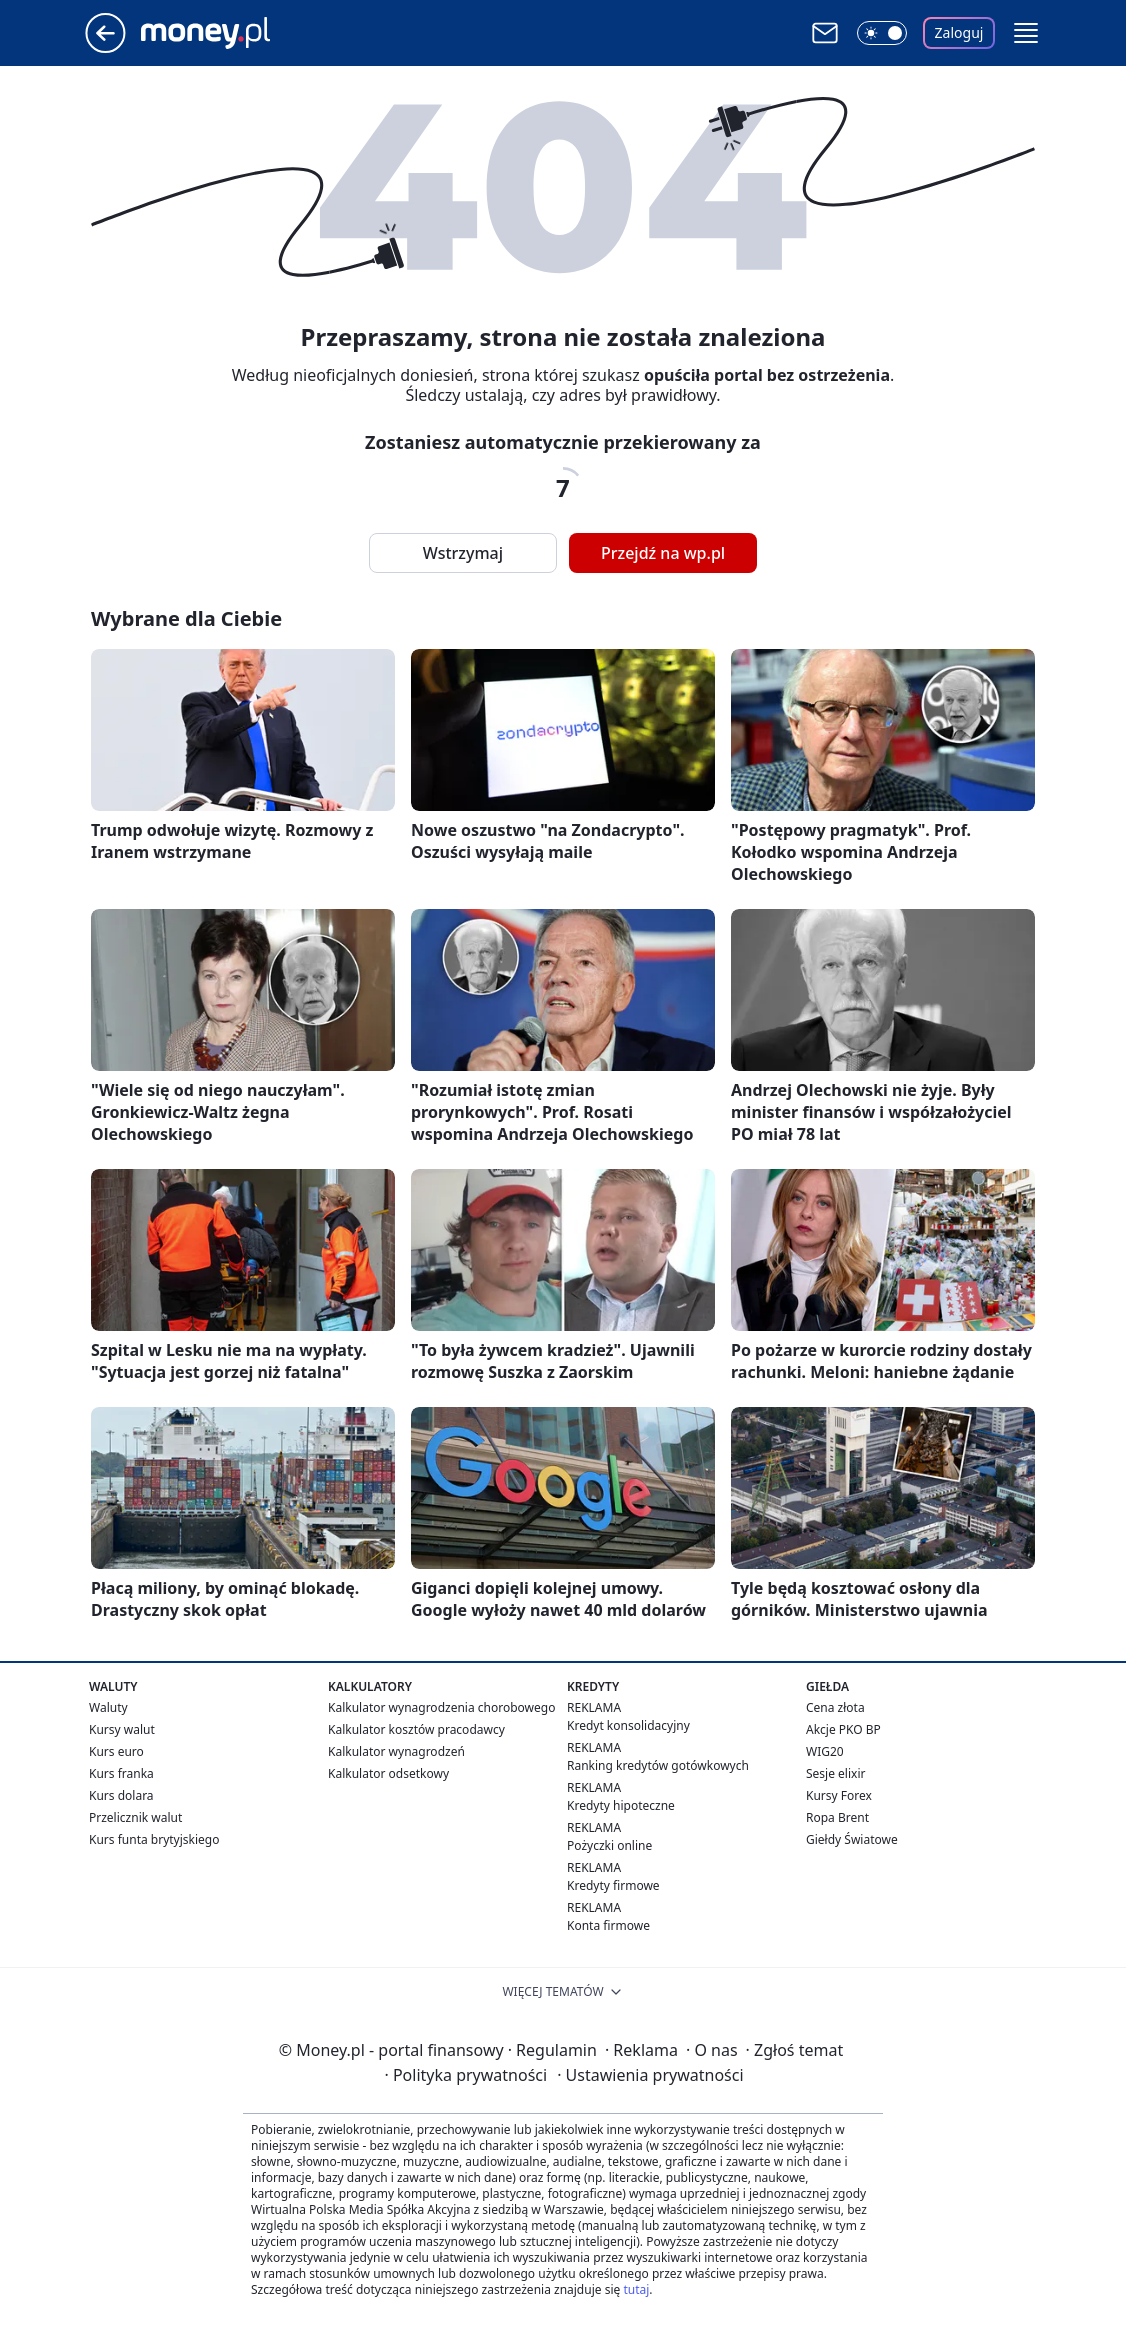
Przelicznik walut (135, 1817)
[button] (1026, 33)
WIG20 (825, 1751)
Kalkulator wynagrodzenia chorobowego (441, 1707)
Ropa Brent (837, 1817)
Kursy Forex (839, 1795)
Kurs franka (121, 1773)
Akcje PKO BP (843, 1729)
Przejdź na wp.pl (663, 553)
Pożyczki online (609, 1845)
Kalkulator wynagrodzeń (396, 1751)
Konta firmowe (608, 1925)
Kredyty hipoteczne (621, 1805)
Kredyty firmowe (613, 1885)
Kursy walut (122, 1729)
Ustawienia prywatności (650, 2075)
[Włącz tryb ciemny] (882, 33)
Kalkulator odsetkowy (388, 1773)
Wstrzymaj (463, 553)
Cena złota (835, 1707)
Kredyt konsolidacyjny (628, 1725)
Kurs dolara (121, 1795)
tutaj (636, 2289)
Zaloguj (959, 32)
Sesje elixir (835, 1773)
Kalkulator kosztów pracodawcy (416, 1729)
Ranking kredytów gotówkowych (658, 1765)
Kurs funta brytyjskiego (154, 1839)
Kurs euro (116, 1751)
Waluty (108, 1707)
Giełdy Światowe (852, 1839)
